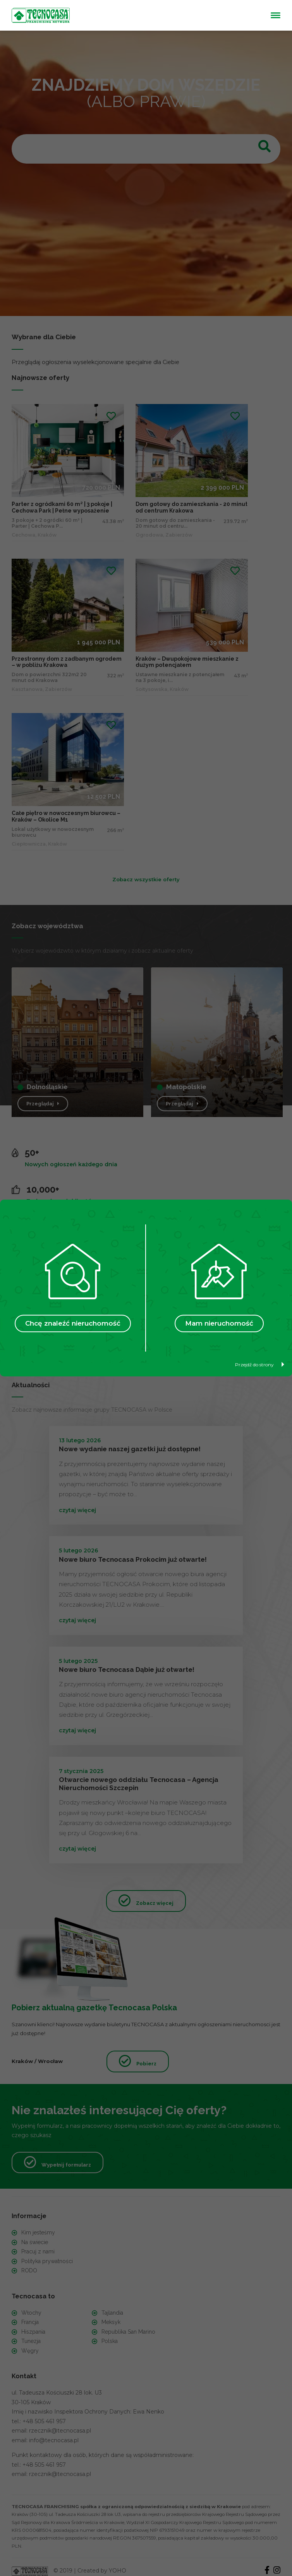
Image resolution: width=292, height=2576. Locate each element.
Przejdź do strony (259, 1364)
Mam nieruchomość (219, 1323)
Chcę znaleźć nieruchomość (72, 1323)
